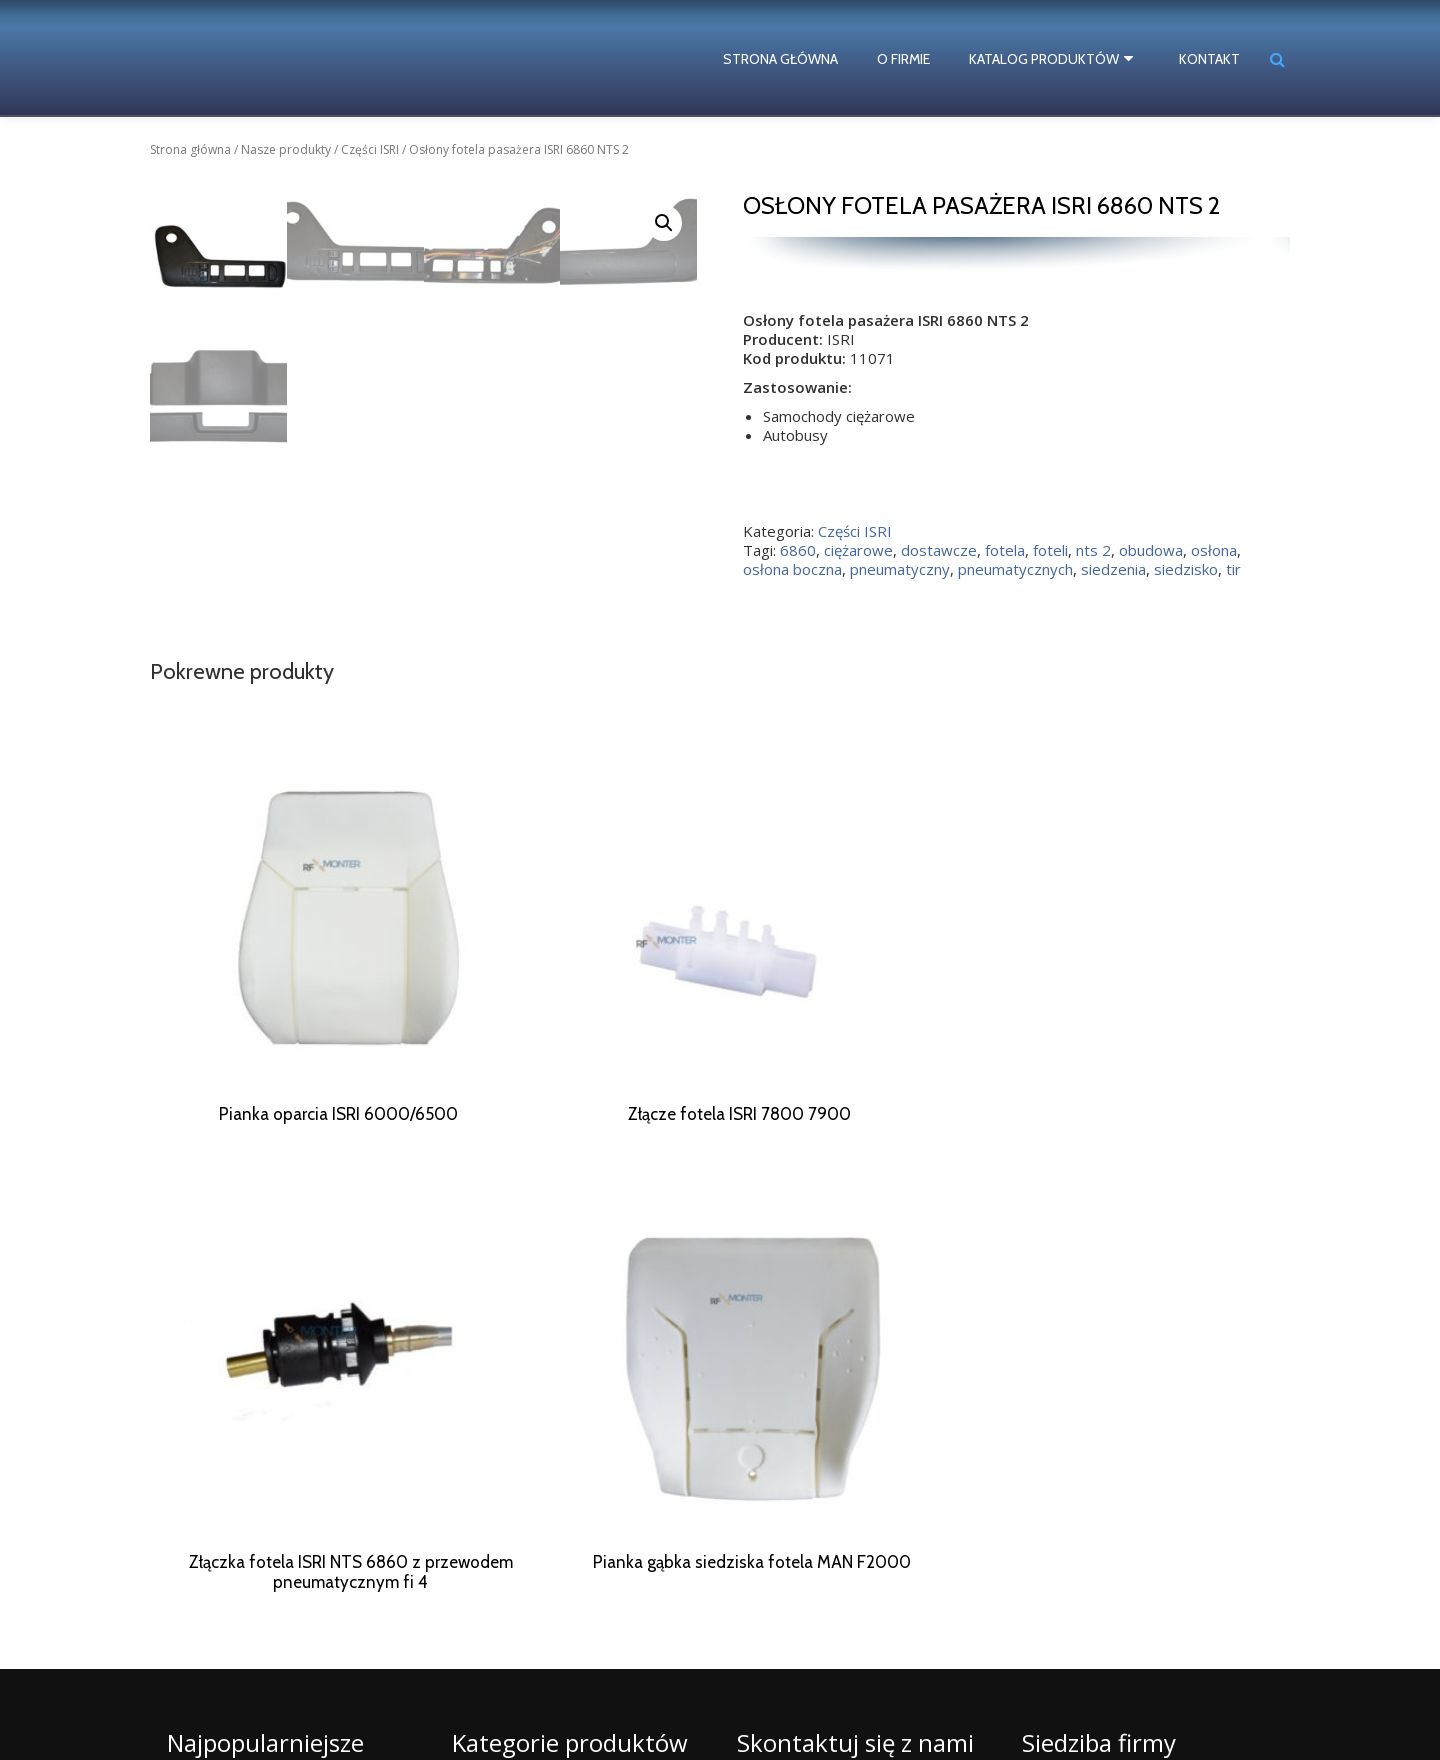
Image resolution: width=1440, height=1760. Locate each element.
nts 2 (1093, 550)
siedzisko (1186, 569)
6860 (798, 550)
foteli (1050, 550)
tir (1233, 569)
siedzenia (1113, 569)
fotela (1005, 550)
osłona (1214, 550)
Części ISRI (370, 149)
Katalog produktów (1051, 59)
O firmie (910, 59)
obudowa (1151, 550)
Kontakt (1209, 59)
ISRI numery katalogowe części (259, 1712)
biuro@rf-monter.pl (852, 1679)
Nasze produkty (286, 149)
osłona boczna (792, 569)
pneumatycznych (1015, 569)
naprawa (194, 1677)
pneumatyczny (900, 569)
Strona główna (787, 59)
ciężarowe (858, 550)
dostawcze (939, 550)
